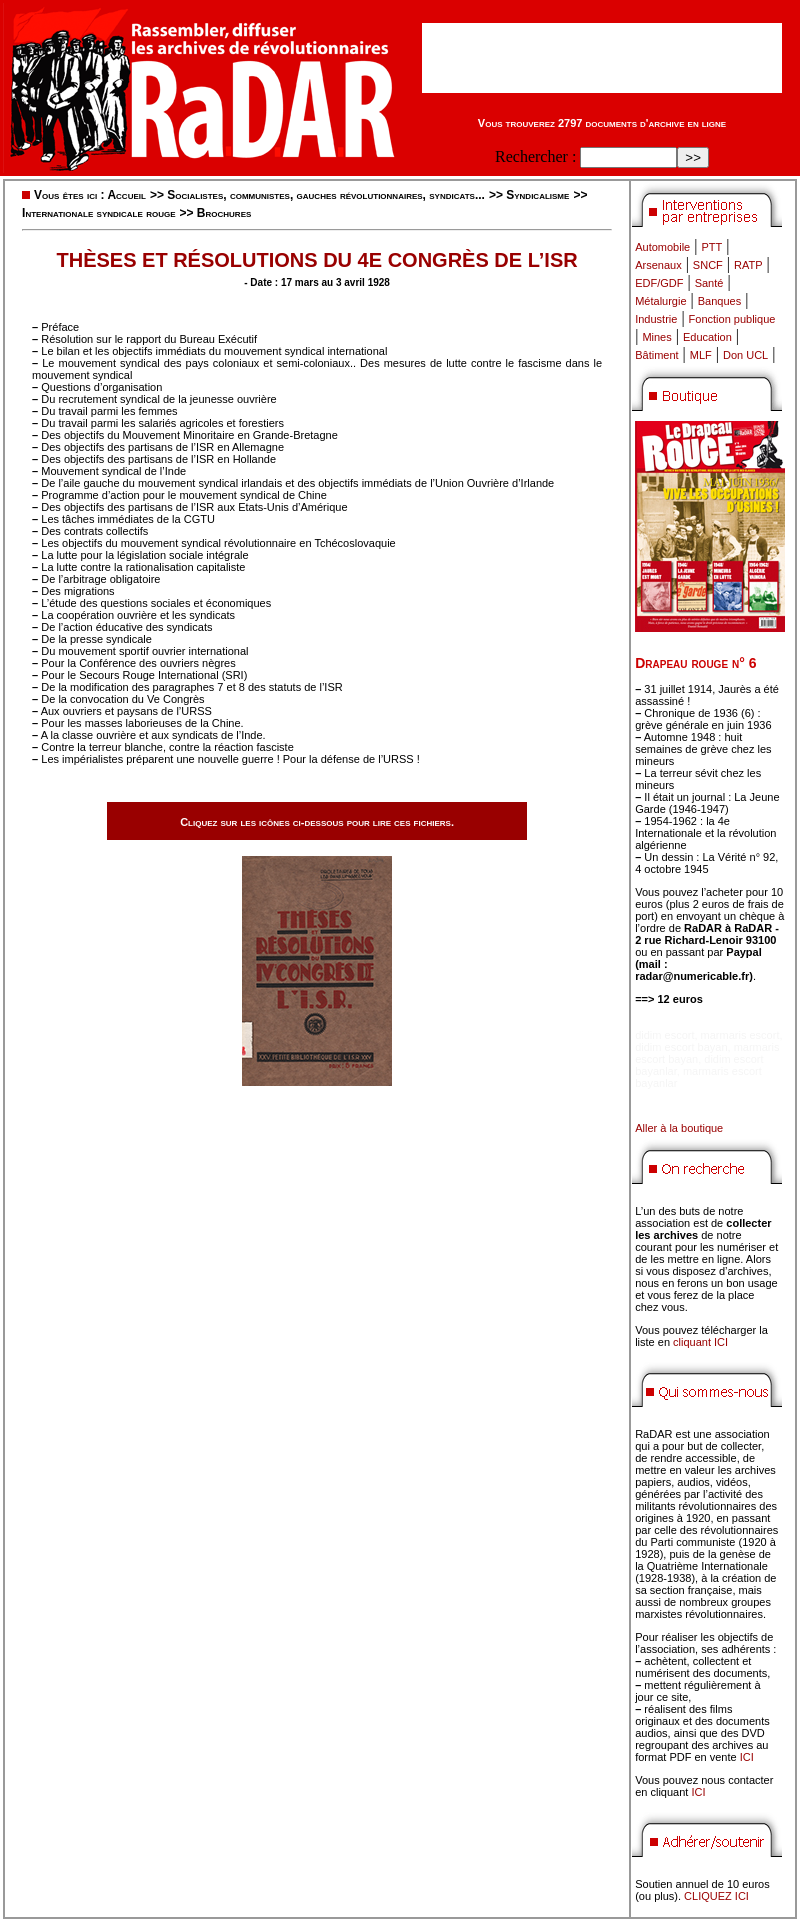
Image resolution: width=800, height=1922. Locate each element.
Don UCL (745, 355)
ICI (747, 1757)
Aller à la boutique (679, 1128)
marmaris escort (740, 1035)
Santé (709, 283)
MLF (701, 355)
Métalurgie (660, 301)
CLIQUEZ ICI (716, 1896)
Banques (719, 301)
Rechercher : (535, 156)
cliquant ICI (700, 1342)
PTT (711, 247)
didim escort (664, 1035)
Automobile (662, 247)
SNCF (708, 265)
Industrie (656, 319)
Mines (656, 337)
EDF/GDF (659, 283)
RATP (748, 265)
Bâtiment (656, 355)
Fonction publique (732, 319)
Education (707, 337)
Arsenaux (658, 265)
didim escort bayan (681, 1047)
